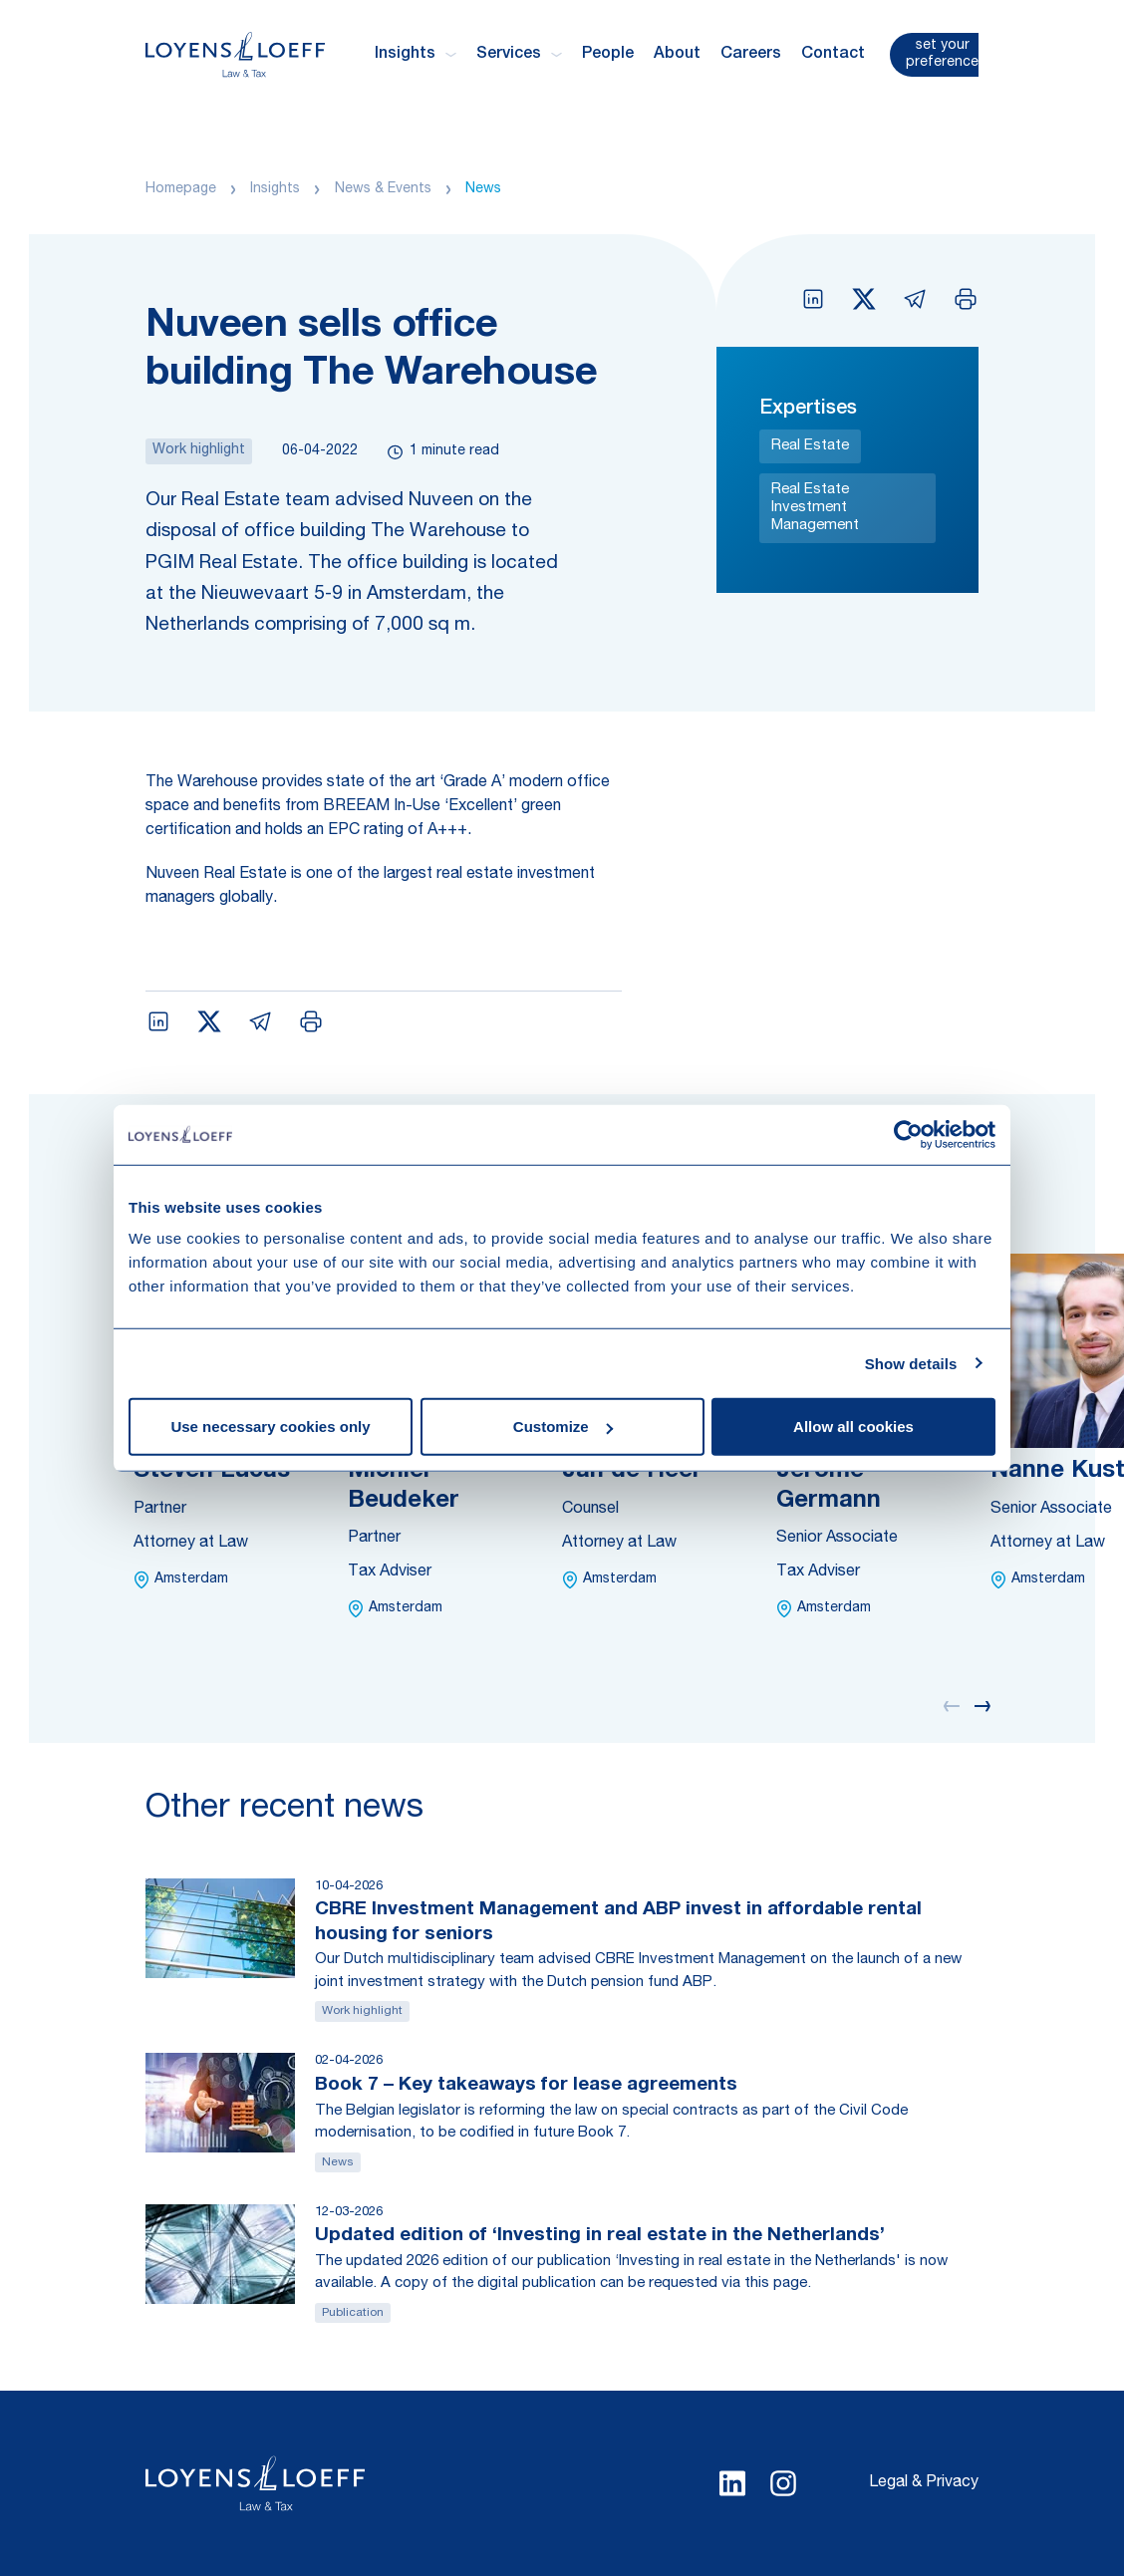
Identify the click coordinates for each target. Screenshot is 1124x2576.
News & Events (383, 189)
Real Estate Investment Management (815, 507)
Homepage (180, 189)
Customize (563, 1426)
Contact (833, 55)
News (483, 189)
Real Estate (810, 445)
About (677, 55)
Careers (750, 55)
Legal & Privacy (924, 2483)
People (608, 55)
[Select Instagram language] (783, 2483)
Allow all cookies (853, 1426)
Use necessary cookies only (270, 1426)
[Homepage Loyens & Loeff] (235, 54)
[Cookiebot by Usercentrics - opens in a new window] (908, 1134)
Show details (911, 1362)
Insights (275, 189)
